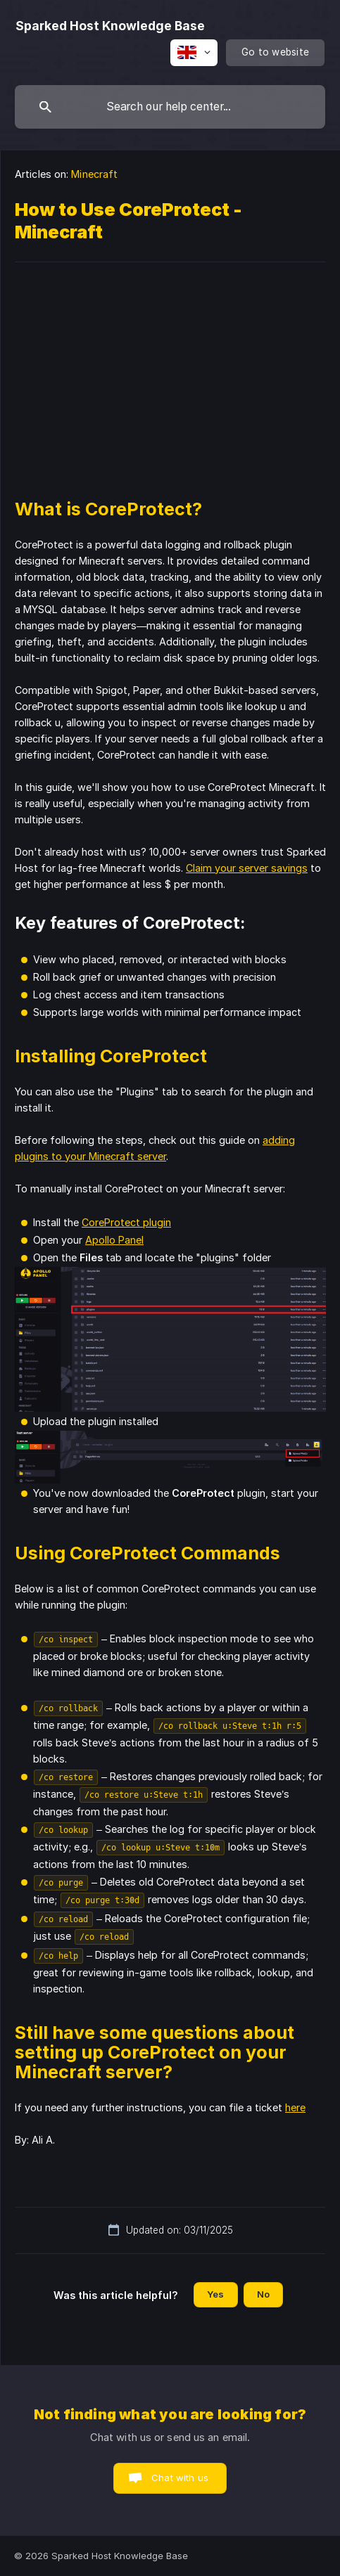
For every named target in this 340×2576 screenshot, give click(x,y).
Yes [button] (215, 2294)
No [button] (263, 2294)
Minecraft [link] (94, 174)
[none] (110, 26)
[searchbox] (170, 107)
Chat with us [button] (179, 2477)
